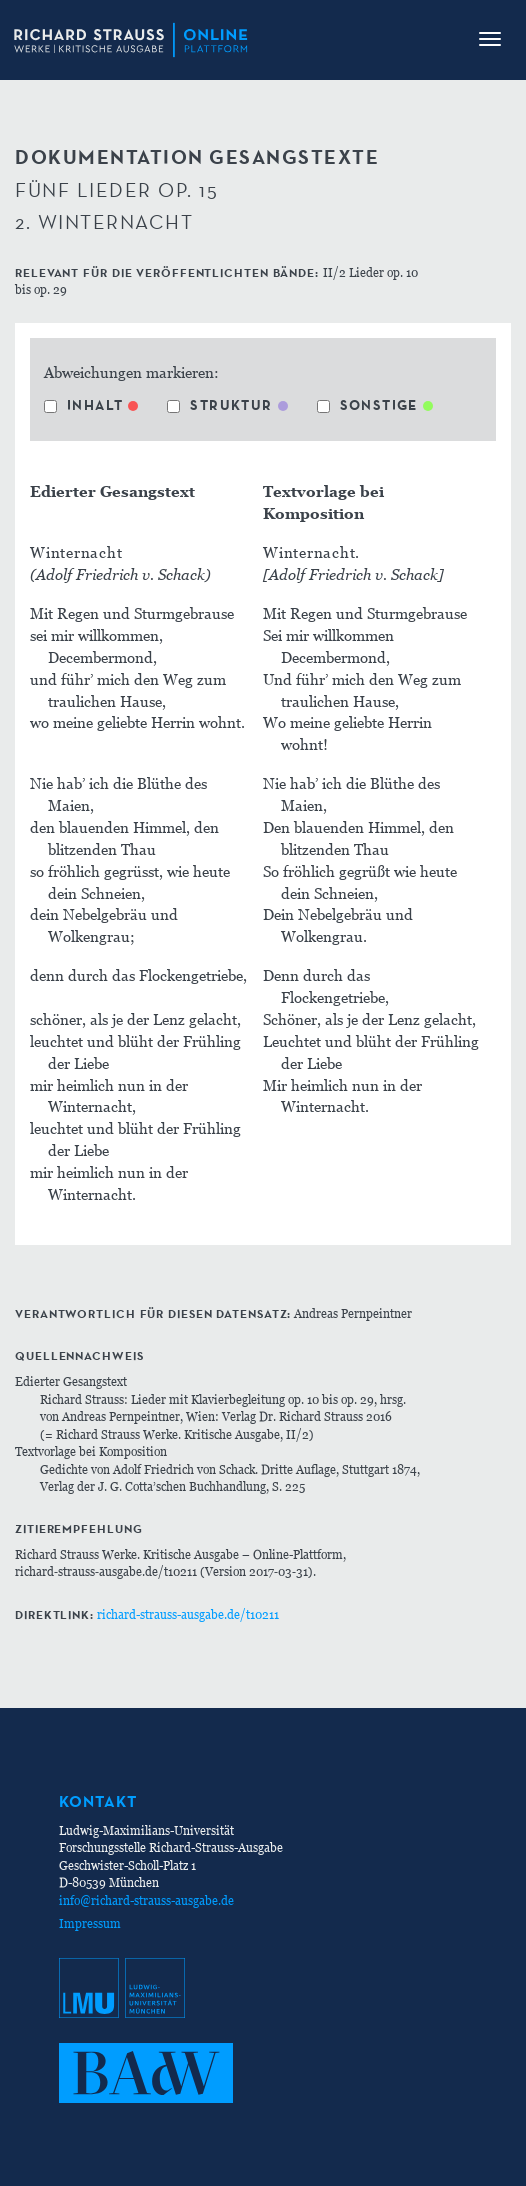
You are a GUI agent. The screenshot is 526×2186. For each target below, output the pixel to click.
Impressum (90, 1923)
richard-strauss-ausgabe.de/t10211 (188, 1614)
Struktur (219, 405)
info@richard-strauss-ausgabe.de (146, 1900)
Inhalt (83, 405)
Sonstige (367, 405)
